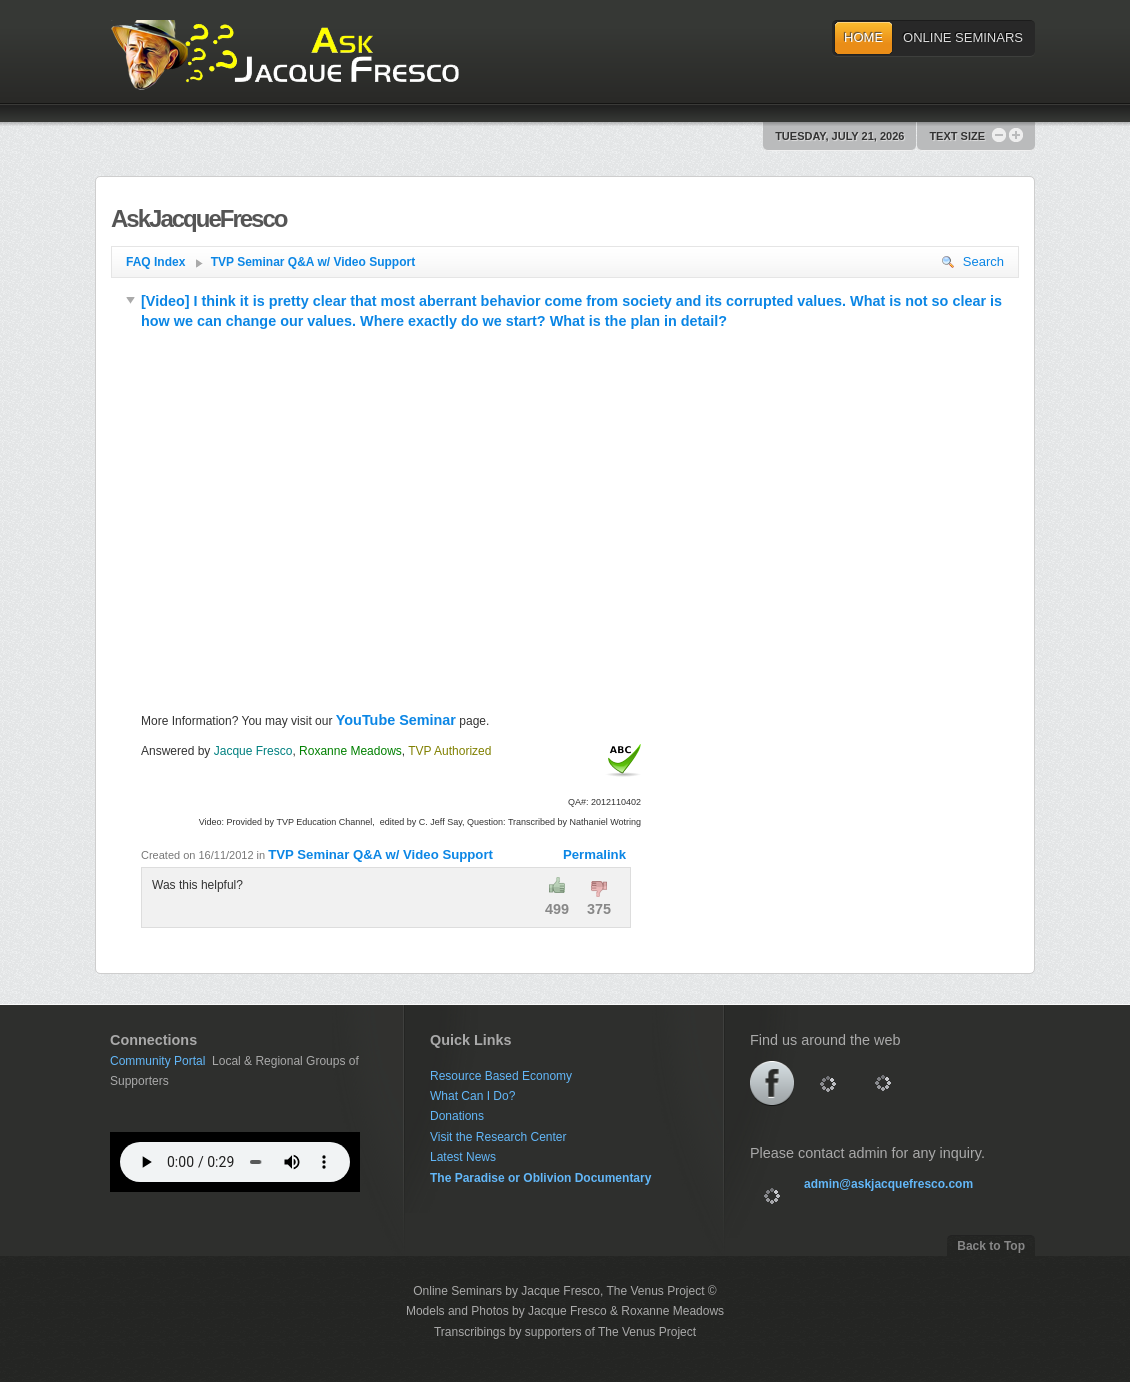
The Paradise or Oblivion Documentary (540, 1178)
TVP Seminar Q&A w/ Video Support (313, 262)
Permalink (594, 854)
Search (973, 261)
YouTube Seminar (396, 720)
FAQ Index (164, 262)
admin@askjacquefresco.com (888, 1184)
